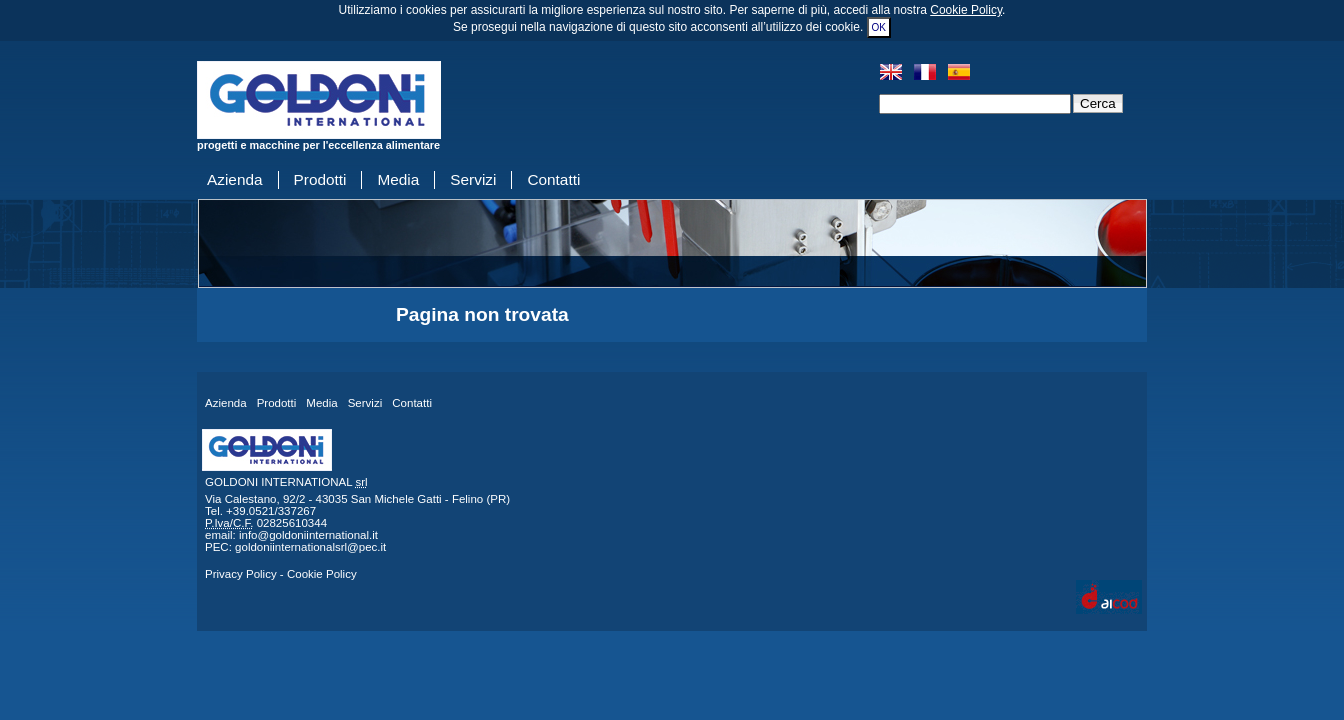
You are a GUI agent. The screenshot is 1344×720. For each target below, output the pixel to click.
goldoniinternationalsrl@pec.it (310, 547)
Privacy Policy (241, 574)
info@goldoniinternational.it (308, 535)
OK (879, 27)
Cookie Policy (966, 10)
